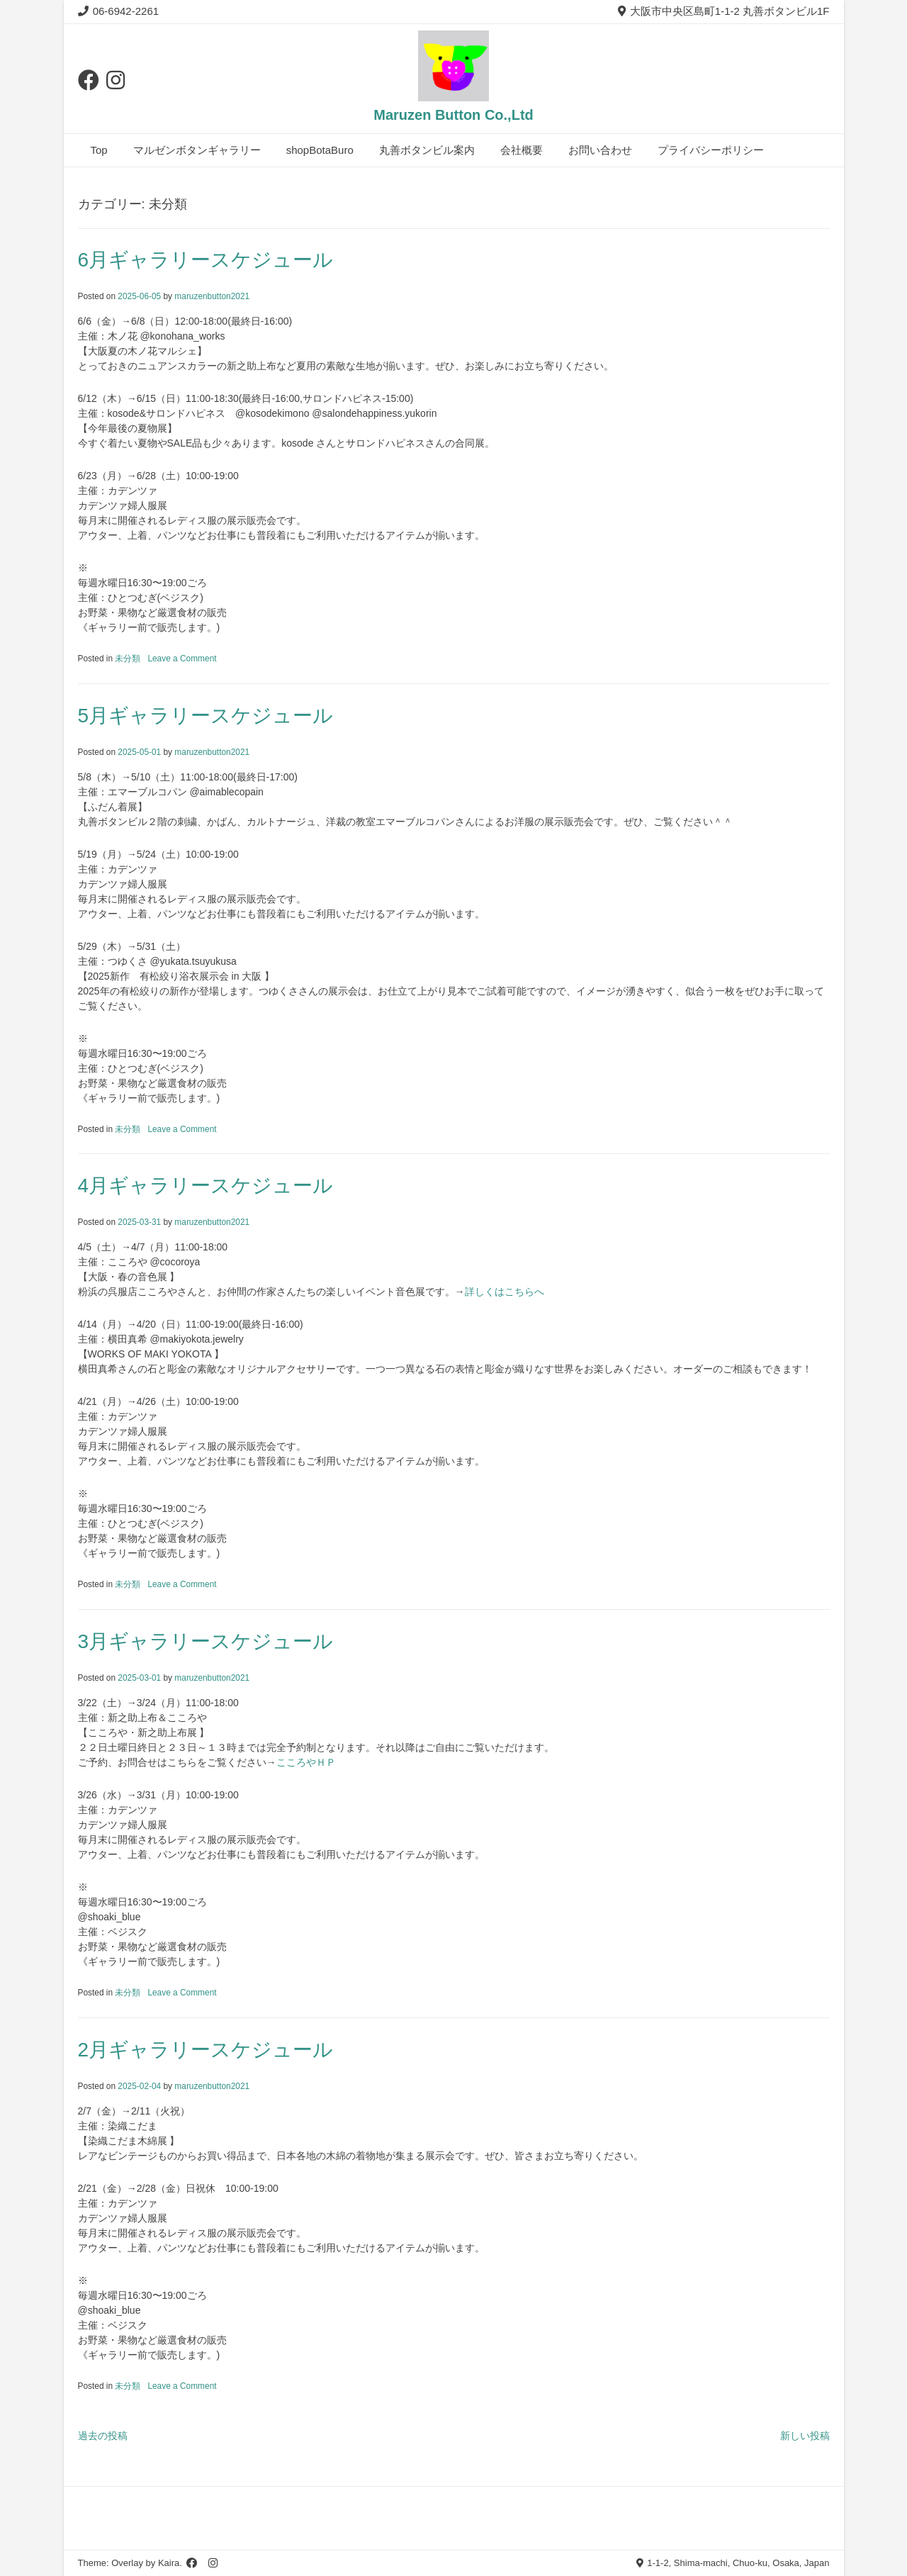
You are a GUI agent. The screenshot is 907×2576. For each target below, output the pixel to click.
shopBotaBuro (320, 150)
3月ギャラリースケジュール (206, 1641)
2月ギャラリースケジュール (206, 2050)
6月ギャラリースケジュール (206, 260)
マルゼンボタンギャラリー (197, 150)
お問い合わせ (600, 150)
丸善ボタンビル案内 (427, 150)
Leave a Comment (181, 658)
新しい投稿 (805, 2435)
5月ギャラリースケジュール (206, 716)
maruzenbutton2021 (211, 296)
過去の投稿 (103, 2435)
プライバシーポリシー (711, 150)
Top (99, 150)
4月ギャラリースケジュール (206, 1186)
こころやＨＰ (306, 1762)
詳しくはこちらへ (504, 1291)
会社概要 (521, 150)
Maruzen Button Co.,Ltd (453, 115)
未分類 (127, 658)
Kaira (168, 2563)
